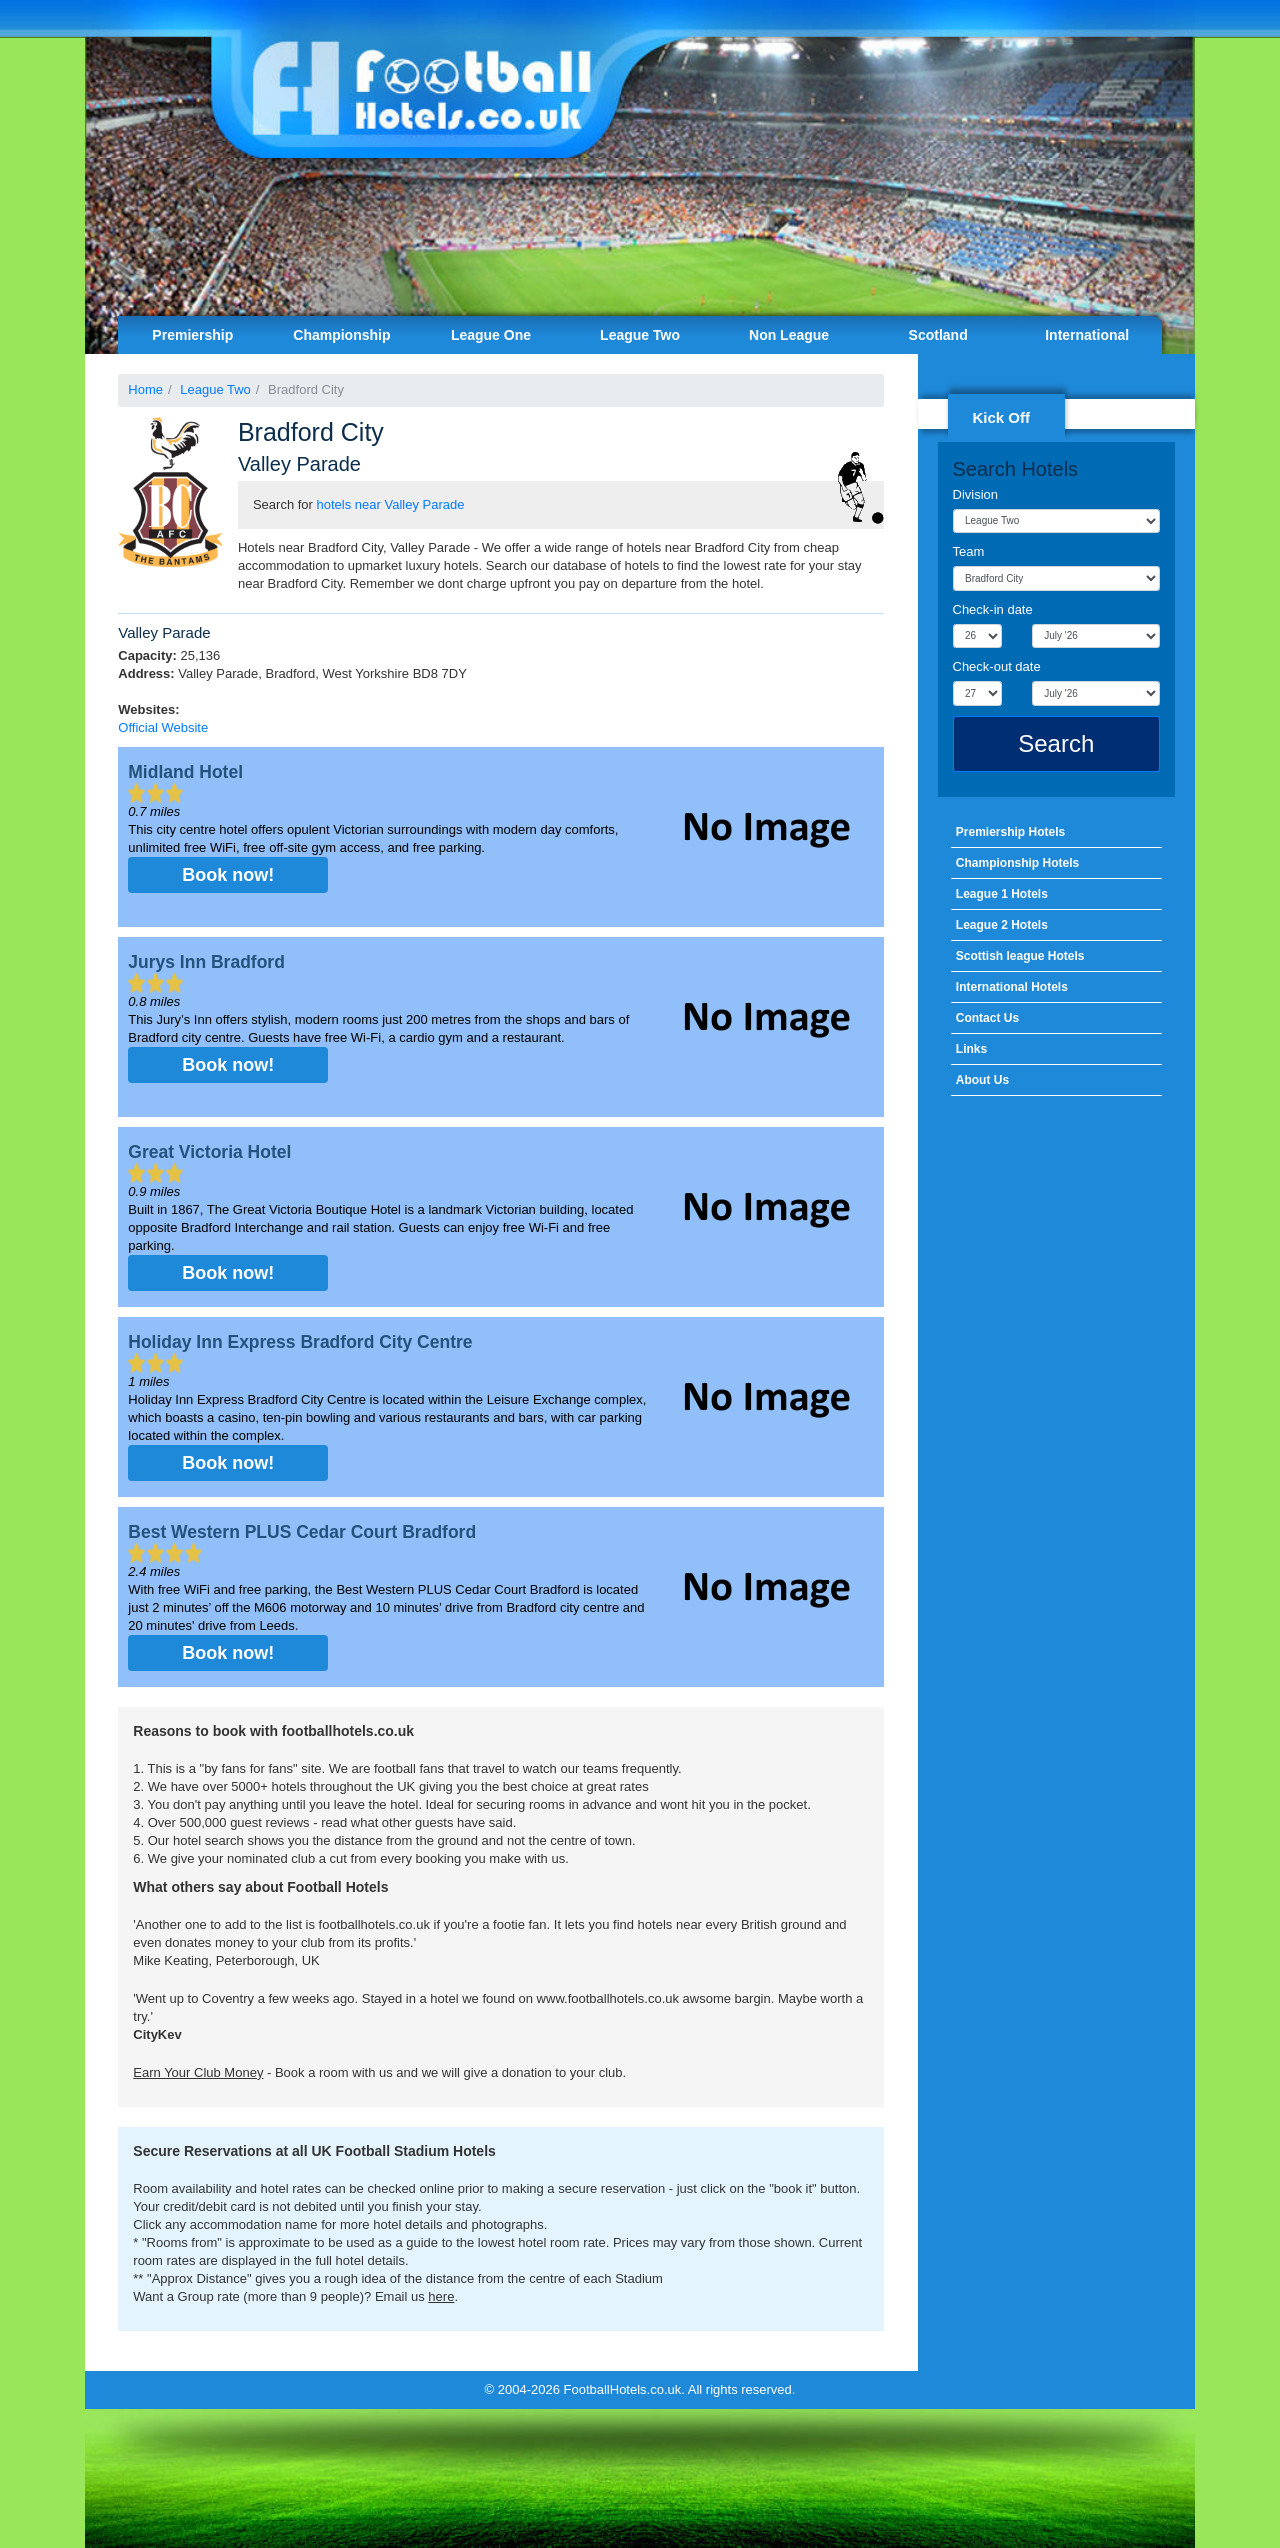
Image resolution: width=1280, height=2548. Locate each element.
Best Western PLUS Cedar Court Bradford (302, 1532)
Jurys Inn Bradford (206, 962)
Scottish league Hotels (1020, 956)
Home (145, 389)
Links (971, 1049)
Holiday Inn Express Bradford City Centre (300, 1342)
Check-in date (993, 609)
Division (976, 494)
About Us (982, 1080)
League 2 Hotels (1002, 925)
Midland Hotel (185, 772)
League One (491, 335)
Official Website (163, 727)
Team (969, 551)
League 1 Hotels (1002, 894)
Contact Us (987, 1018)
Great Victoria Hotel (209, 1152)
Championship (341, 335)
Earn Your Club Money (198, 2072)
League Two (640, 335)
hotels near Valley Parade (391, 504)
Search (1056, 743)
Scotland (938, 335)
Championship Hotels (1017, 863)
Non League (789, 335)
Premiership (192, 335)
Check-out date (997, 666)
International (1087, 335)
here (441, 2296)
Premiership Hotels (1010, 832)
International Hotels (1012, 987)
